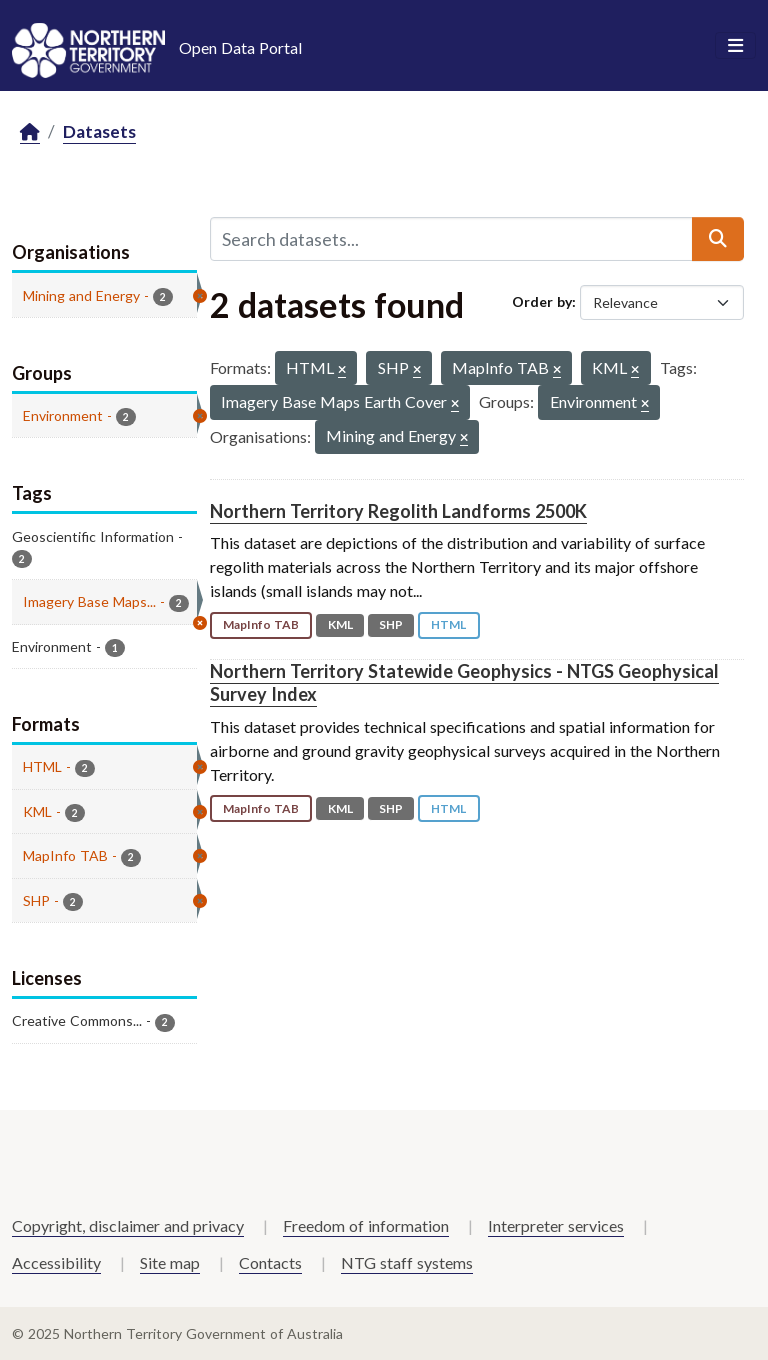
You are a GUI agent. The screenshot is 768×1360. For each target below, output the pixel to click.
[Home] (30, 132)
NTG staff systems (407, 1262)
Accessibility (56, 1262)
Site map (170, 1262)
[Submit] (718, 239)
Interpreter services (556, 1225)
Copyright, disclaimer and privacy (128, 1225)
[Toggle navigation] (735, 46)
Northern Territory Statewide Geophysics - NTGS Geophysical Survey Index (464, 682)
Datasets (99, 131)
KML (340, 624)
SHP (391, 624)
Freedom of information (366, 1225)
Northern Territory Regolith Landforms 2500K (398, 511)
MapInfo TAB (261, 624)
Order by (542, 301)
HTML (448, 624)
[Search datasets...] (451, 239)
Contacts (270, 1262)
